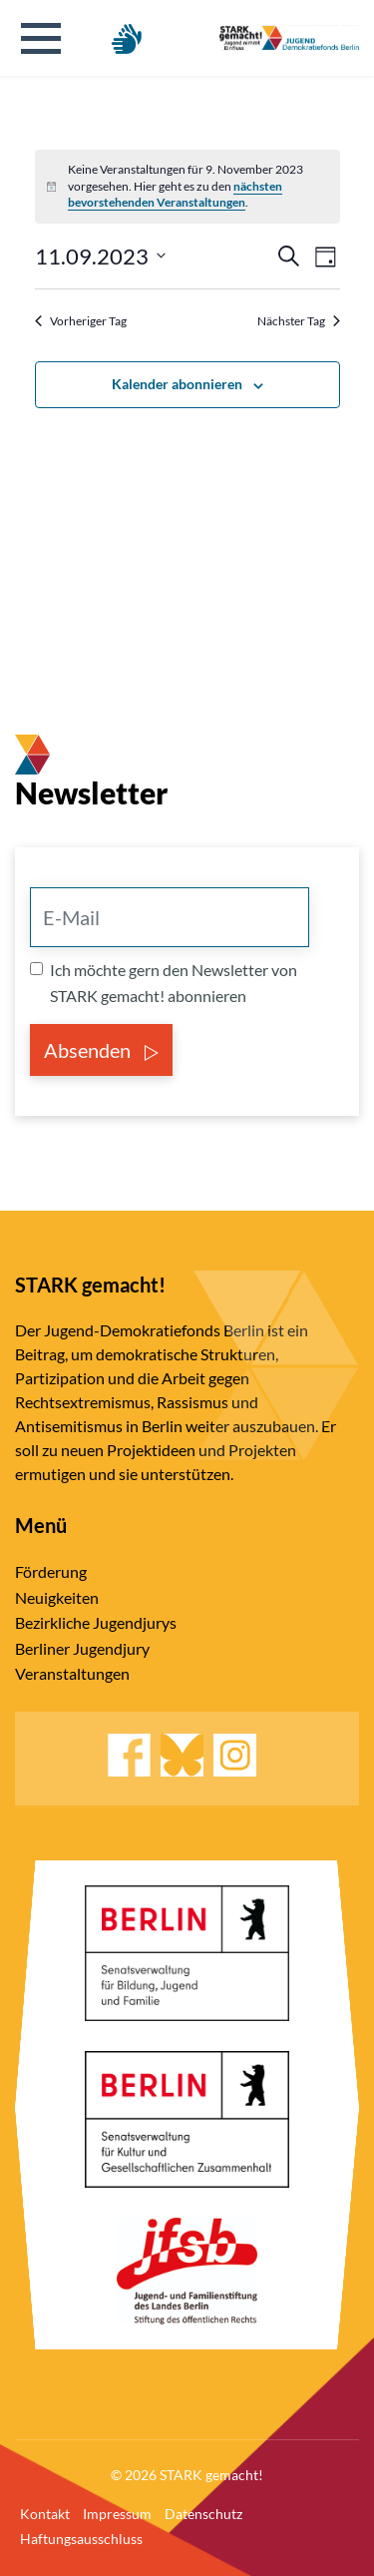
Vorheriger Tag (81, 320)
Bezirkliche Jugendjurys (96, 1622)
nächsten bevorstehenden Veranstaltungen (175, 195)
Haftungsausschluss (81, 2538)
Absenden (101, 1050)
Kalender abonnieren (177, 383)
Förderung (51, 1571)
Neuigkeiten (57, 1597)
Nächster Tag (298, 320)
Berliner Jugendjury (82, 1648)
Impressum (117, 2513)
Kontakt (45, 2513)
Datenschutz (203, 2513)
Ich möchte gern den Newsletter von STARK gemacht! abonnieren (173, 982)
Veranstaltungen (72, 1673)
